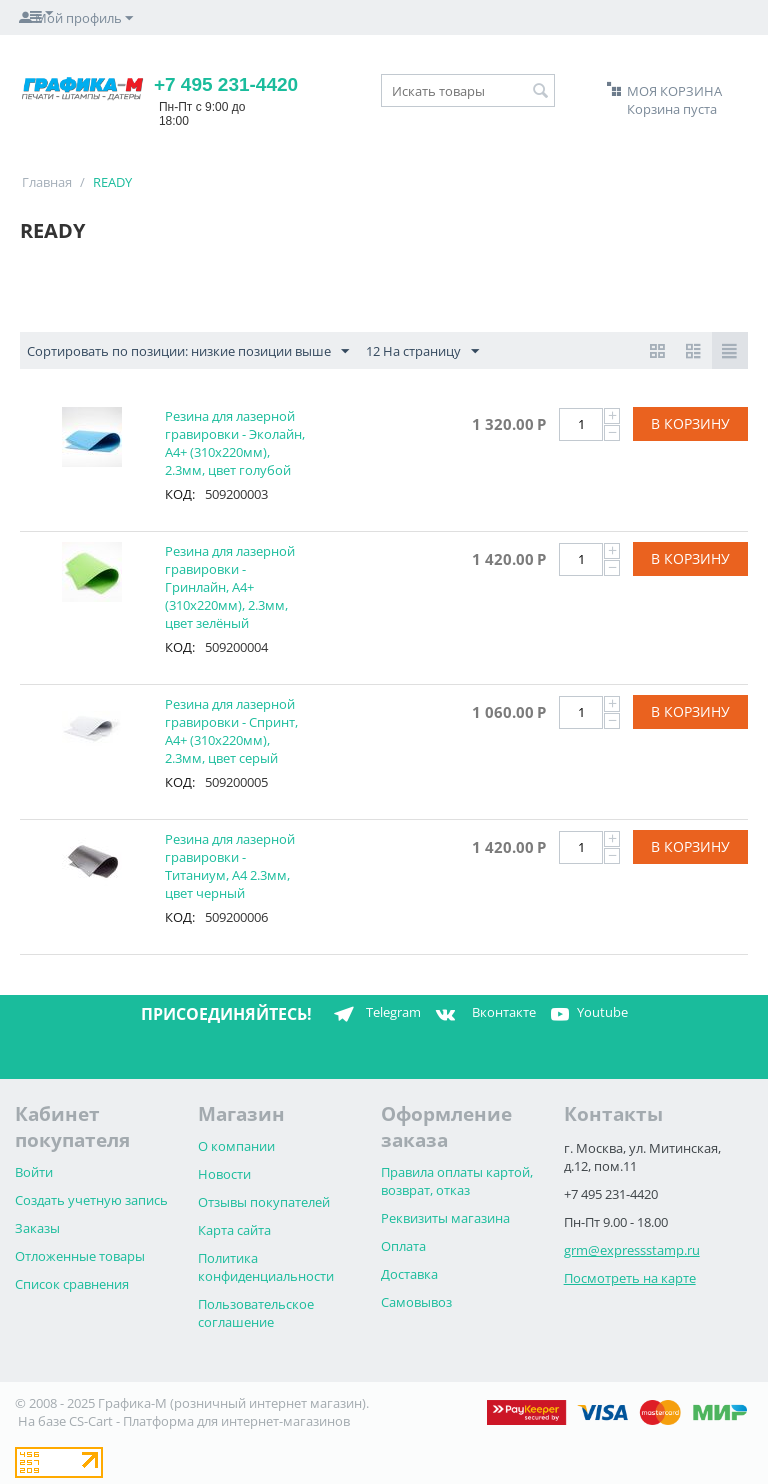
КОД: (180, 494)
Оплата (403, 1246)
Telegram (374, 1014)
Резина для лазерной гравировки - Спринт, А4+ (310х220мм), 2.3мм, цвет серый (231, 731)
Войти (34, 1172)
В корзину (690, 423)
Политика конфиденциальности (266, 1267)
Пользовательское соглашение (256, 1313)
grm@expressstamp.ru (632, 1250)
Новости (224, 1174)
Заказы (37, 1228)
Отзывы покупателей (264, 1202)
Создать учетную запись (91, 1200)
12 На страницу (422, 352)
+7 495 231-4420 (226, 84)
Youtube (587, 1014)
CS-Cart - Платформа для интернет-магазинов (209, 1421)
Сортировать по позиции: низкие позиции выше (188, 352)
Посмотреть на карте (630, 1278)
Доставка (409, 1274)
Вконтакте (483, 1014)
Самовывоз (416, 1302)
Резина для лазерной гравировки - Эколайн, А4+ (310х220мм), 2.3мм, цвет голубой (235, 443)
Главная (47, 182)
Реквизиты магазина (445, 1218)
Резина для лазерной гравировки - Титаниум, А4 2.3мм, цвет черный (230, 866)
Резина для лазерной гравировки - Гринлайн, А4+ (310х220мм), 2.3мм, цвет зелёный (230, 587)
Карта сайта (234, 1230)
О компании (236, 1146)
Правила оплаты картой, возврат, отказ (457, 1181)
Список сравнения (72, 1284)
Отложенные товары (80, 1256)
